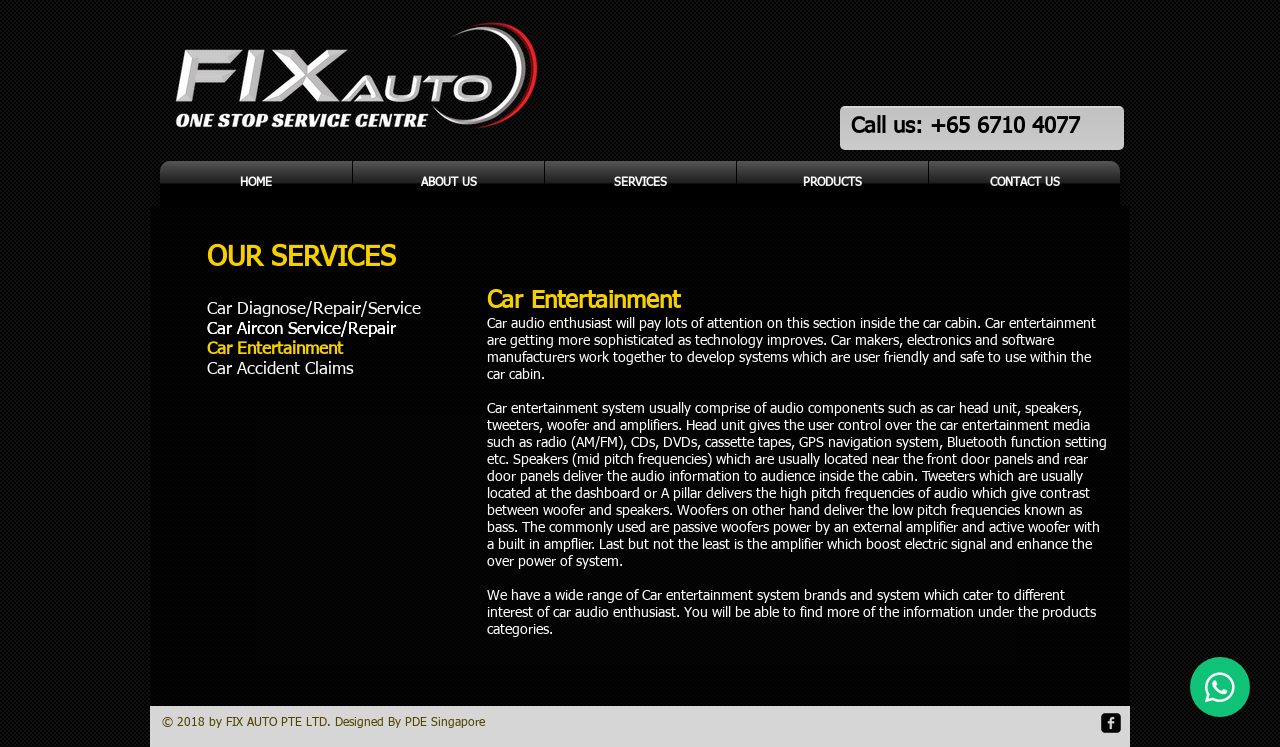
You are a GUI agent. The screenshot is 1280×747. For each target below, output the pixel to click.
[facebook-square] (1111, 723)
